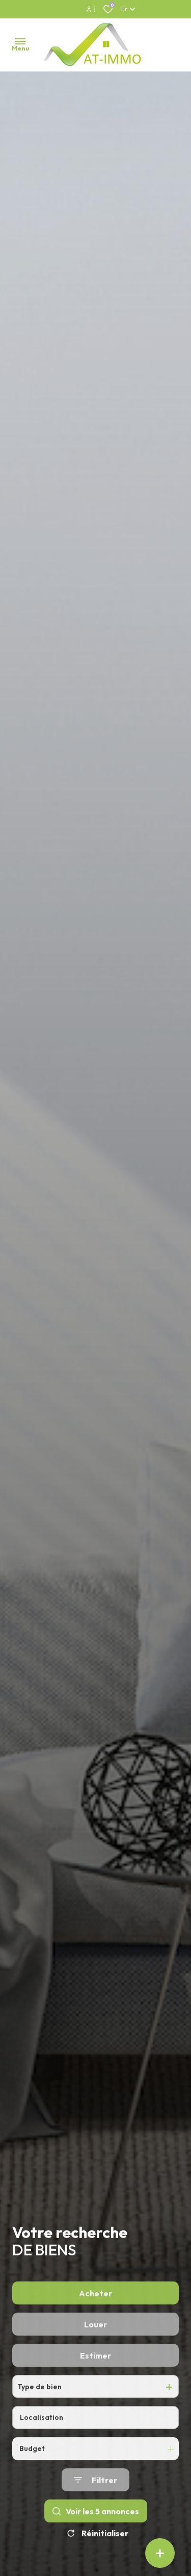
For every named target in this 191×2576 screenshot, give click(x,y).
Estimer (95, 2384)
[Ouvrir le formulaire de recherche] (95, 2508)
